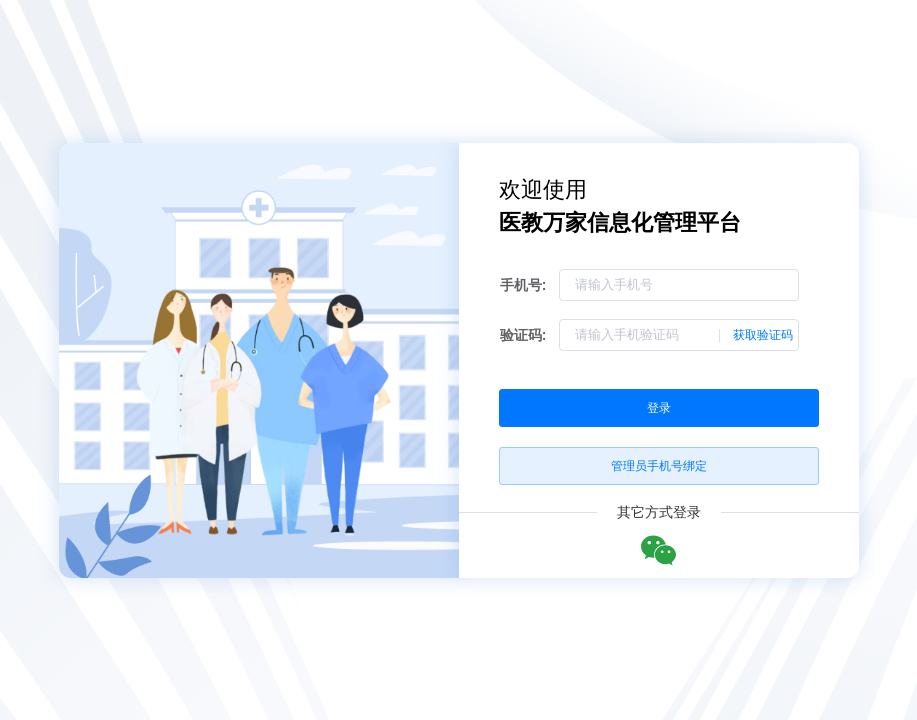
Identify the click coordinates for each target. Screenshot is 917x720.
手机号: (523, 285)
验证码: (523, 335)
